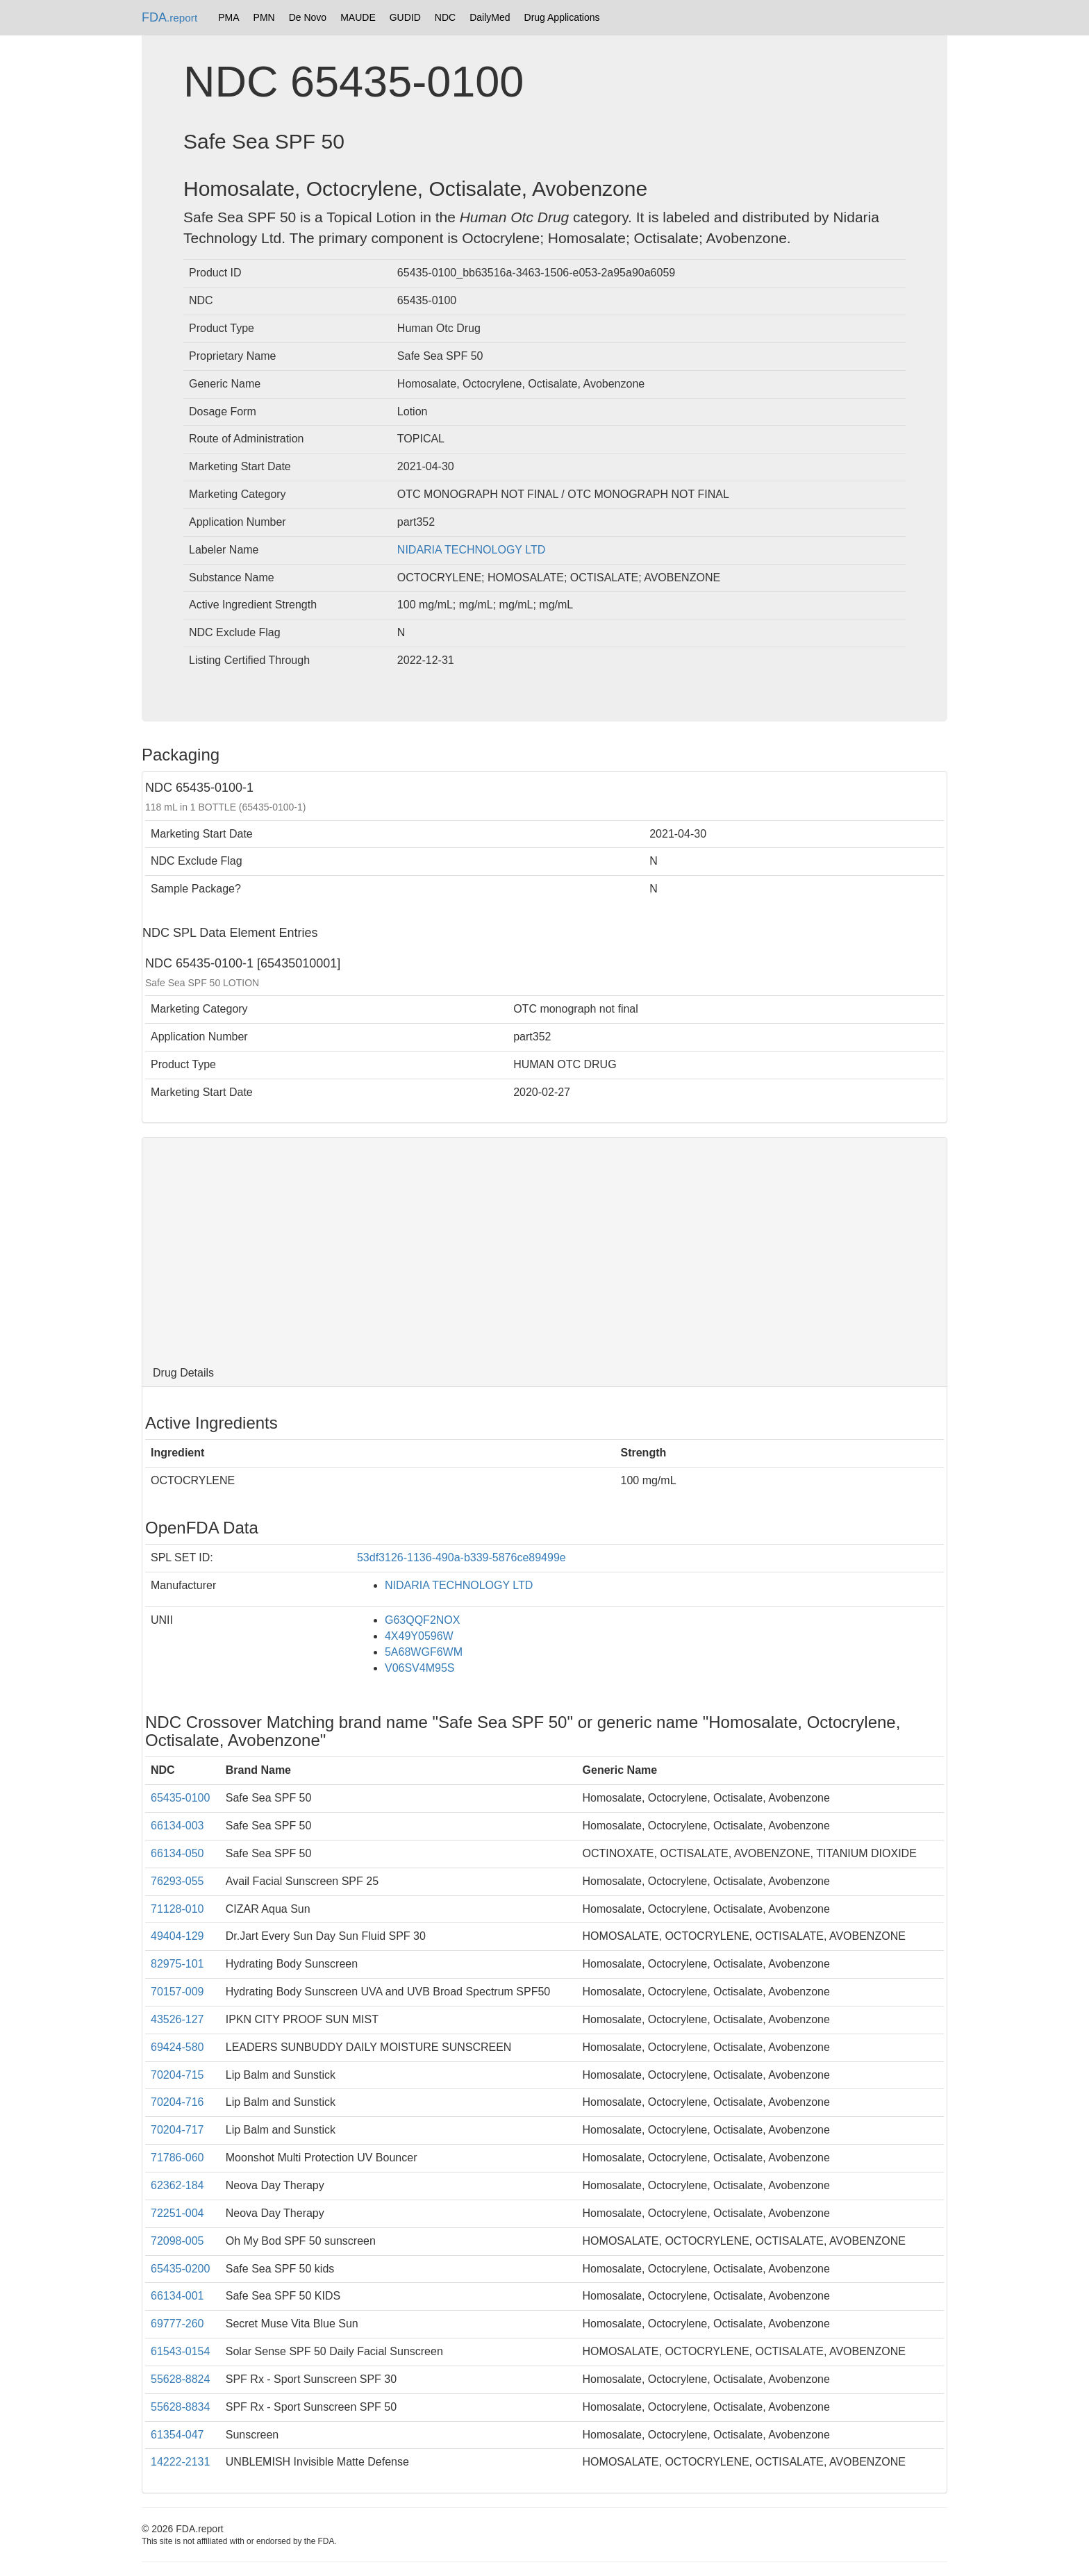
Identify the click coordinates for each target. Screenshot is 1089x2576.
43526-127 (177, 2019)
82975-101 (177, 1964)
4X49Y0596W (419, 1636)
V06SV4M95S (420, 1668)
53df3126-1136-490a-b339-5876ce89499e (461, 1557)
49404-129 (177, 1936)
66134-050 (177, 1853)
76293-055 (177, 1881)
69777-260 (177, 2323)
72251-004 (177, 2213)
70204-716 (177, 2102)
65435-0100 (180, 1798)
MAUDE (358, 17)
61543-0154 (180, 2351)
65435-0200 (180, 2269)
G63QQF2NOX (422, 1620)
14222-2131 (180, 2462)
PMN (264, 17)
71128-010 (177, 1909)
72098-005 (177, 2241)
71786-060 (177, 2157)
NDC (445, 17)
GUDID (405, 17)
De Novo (307, 17)
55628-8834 (180, 2407)
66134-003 (177, 1825)
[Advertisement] (544, 1249)
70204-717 (177, 2130)
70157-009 (177, 1991)
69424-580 (177, 2047)
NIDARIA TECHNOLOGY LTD (471, 550)
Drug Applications (562, 17)
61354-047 (177, 2435)
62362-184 (177, 2185)
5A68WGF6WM (424, 1652)
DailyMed (489, 17)
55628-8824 (180, 2379)
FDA (169, 17)
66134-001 (177, 2296)
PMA (228, 17)
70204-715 (177, 2075)
